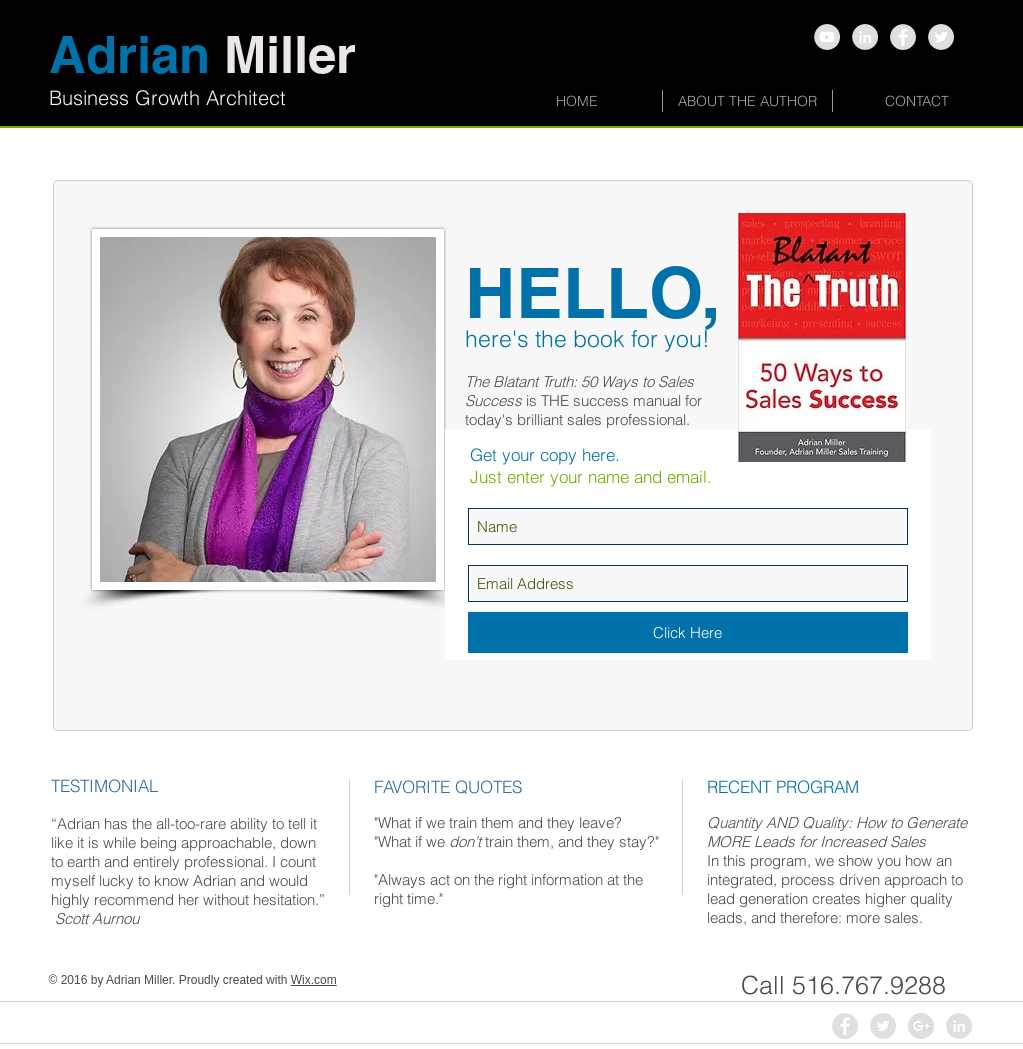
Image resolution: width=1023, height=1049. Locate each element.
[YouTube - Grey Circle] (827, 37)
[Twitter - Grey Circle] (941, 37)
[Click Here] (688, 632)
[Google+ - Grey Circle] (921, 1026)
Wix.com (314, 980)
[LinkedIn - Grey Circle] (959, 1026)
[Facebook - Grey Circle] (903, 37)
